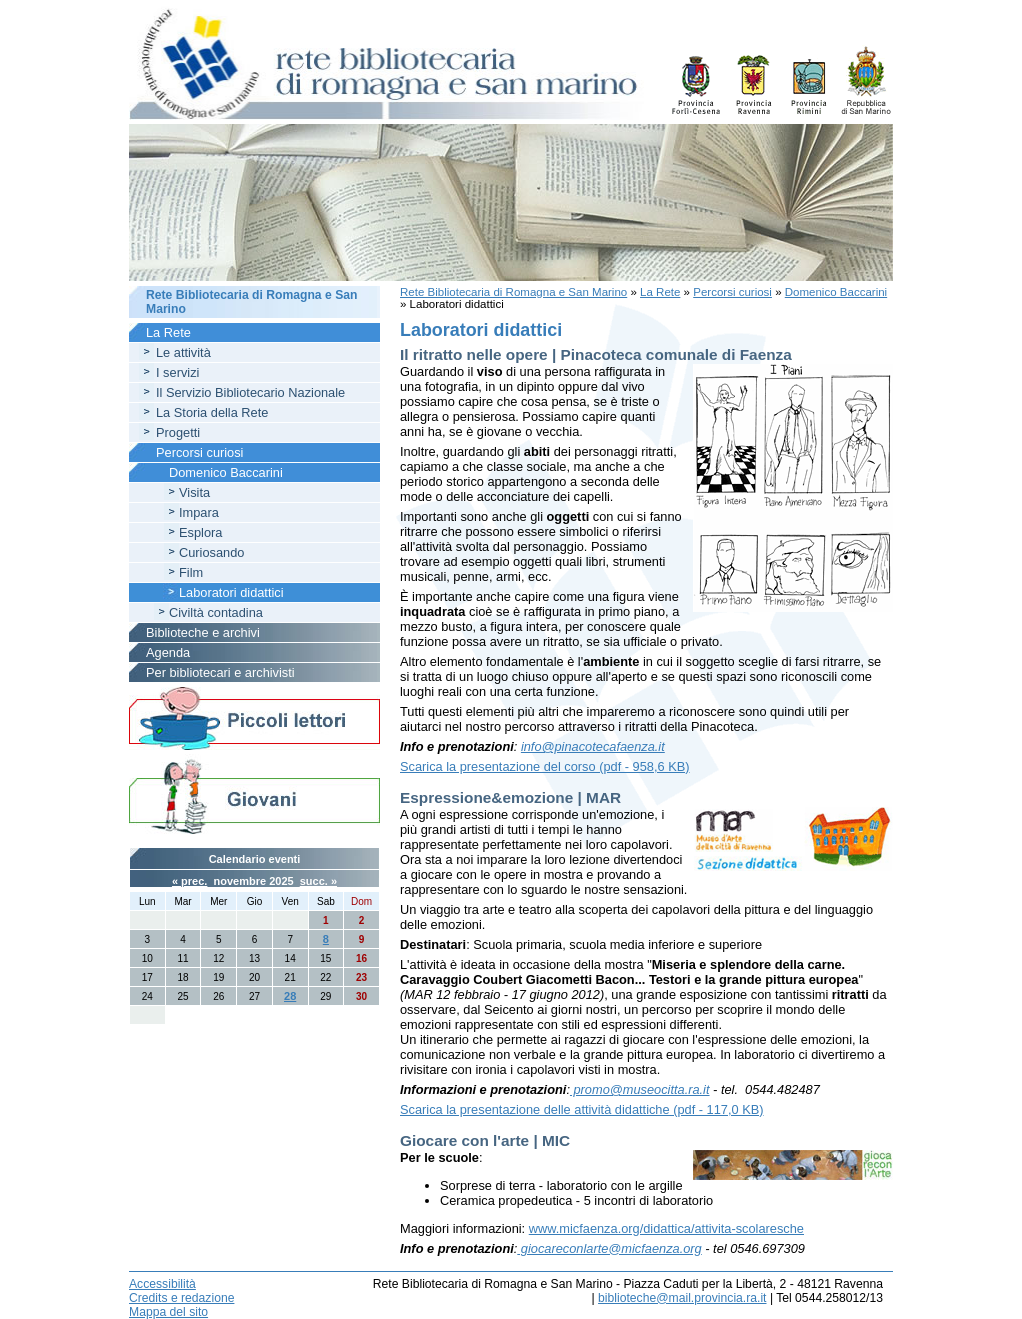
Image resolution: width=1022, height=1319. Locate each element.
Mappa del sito (168, 1312)
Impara (199, 512)
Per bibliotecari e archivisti (220, 672)
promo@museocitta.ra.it (640, 1089)
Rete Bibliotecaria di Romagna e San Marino (513, 292)
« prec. (189, 881)
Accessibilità (162, 1284)
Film (191, 572)
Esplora (200, 532)
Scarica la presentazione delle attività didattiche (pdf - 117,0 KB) (582, 1109)
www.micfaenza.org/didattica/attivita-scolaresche (666, 1228)
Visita (194, 492)
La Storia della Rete (212, 412)
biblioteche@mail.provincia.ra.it (682, 1298)
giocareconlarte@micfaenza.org (609, 1248)
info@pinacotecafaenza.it (593, 746)
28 (290, 996)
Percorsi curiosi (732, 292)
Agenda (168, 652)
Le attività (183, 352)
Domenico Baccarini (836, 292)
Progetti (178, 432)
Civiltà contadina (216, 612)
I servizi (177, 372)
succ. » (318, 881)
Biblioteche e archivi (203, 632)
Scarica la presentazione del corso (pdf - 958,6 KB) (545, 766)
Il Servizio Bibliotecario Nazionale (250, 392)
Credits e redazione (181, 1298)
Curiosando (211, 552)
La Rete (660, 292)
